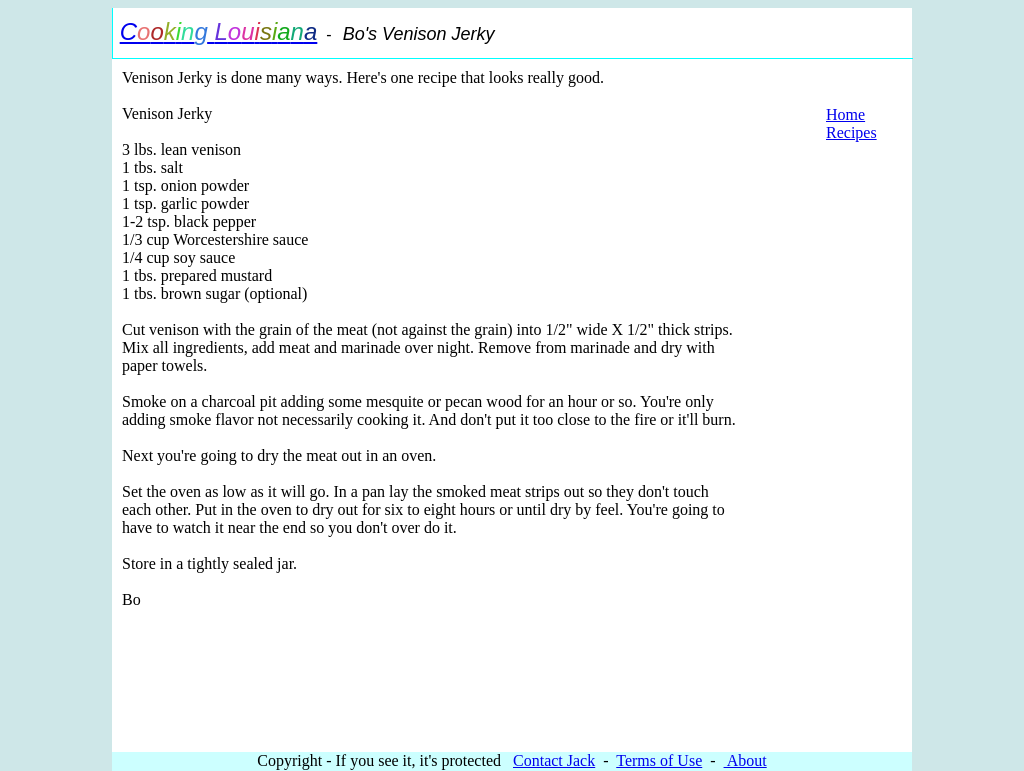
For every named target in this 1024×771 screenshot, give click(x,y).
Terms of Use (659, 760)
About (745, 760)
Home (845, 114)
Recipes (851, 132)
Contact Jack (554, 760)
